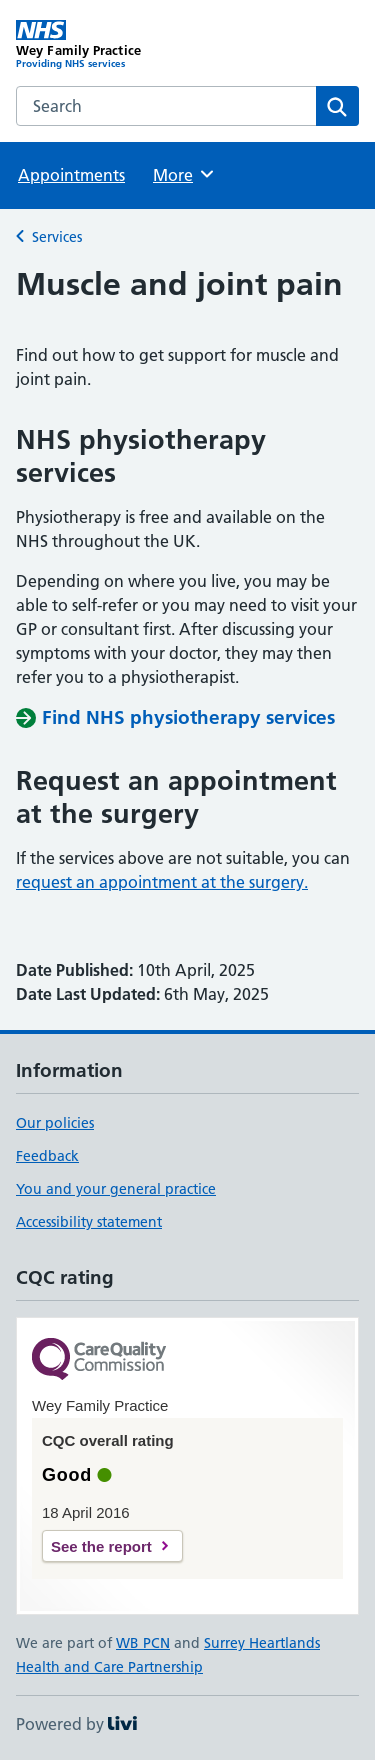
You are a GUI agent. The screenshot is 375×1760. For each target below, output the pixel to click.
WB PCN (143, 1643)
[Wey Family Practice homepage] (102, 45)
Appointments (71, 175)
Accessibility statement (89, 1222)
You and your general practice (116, 1189)
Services (57, 237)
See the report (101, 1546)
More (184, 174)
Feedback (47, 1156)
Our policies (55, 1123)
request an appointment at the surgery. (162, 882)
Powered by (76, 1724)
